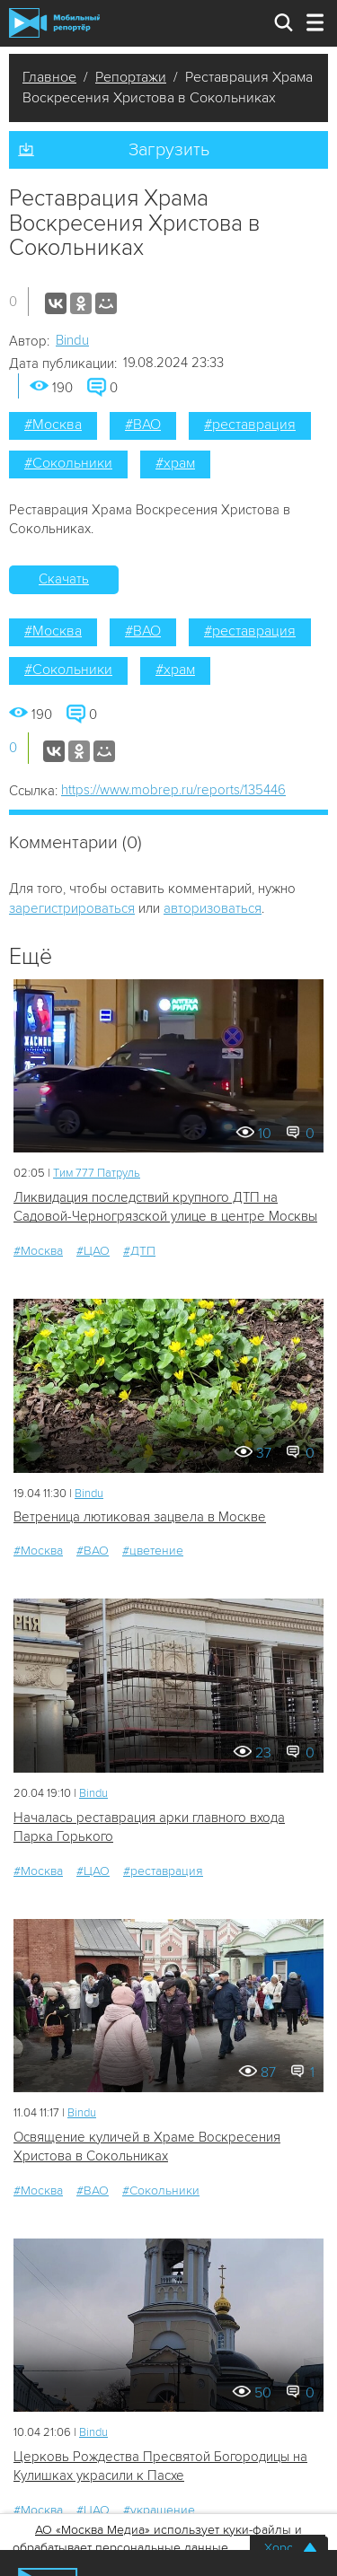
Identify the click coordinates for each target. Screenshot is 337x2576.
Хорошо (287, 2547)
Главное (49, 77)
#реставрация (250, 425)
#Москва (53, 425)
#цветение (152, 1550)
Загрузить (169, 150)
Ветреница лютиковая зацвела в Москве (139, 1517)
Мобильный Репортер (54, 23)
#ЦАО (93, 1250)
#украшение (159, 2510)
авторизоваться (213, 908)
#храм (175, 463)
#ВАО (143, 425)
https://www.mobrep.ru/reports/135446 (173, 790)
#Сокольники (68, 463)
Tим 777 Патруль (96, 1173)
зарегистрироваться (72, 908)
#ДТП (139, 1250)
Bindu (72, 340)
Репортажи (130, 77)
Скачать (64, 579)
